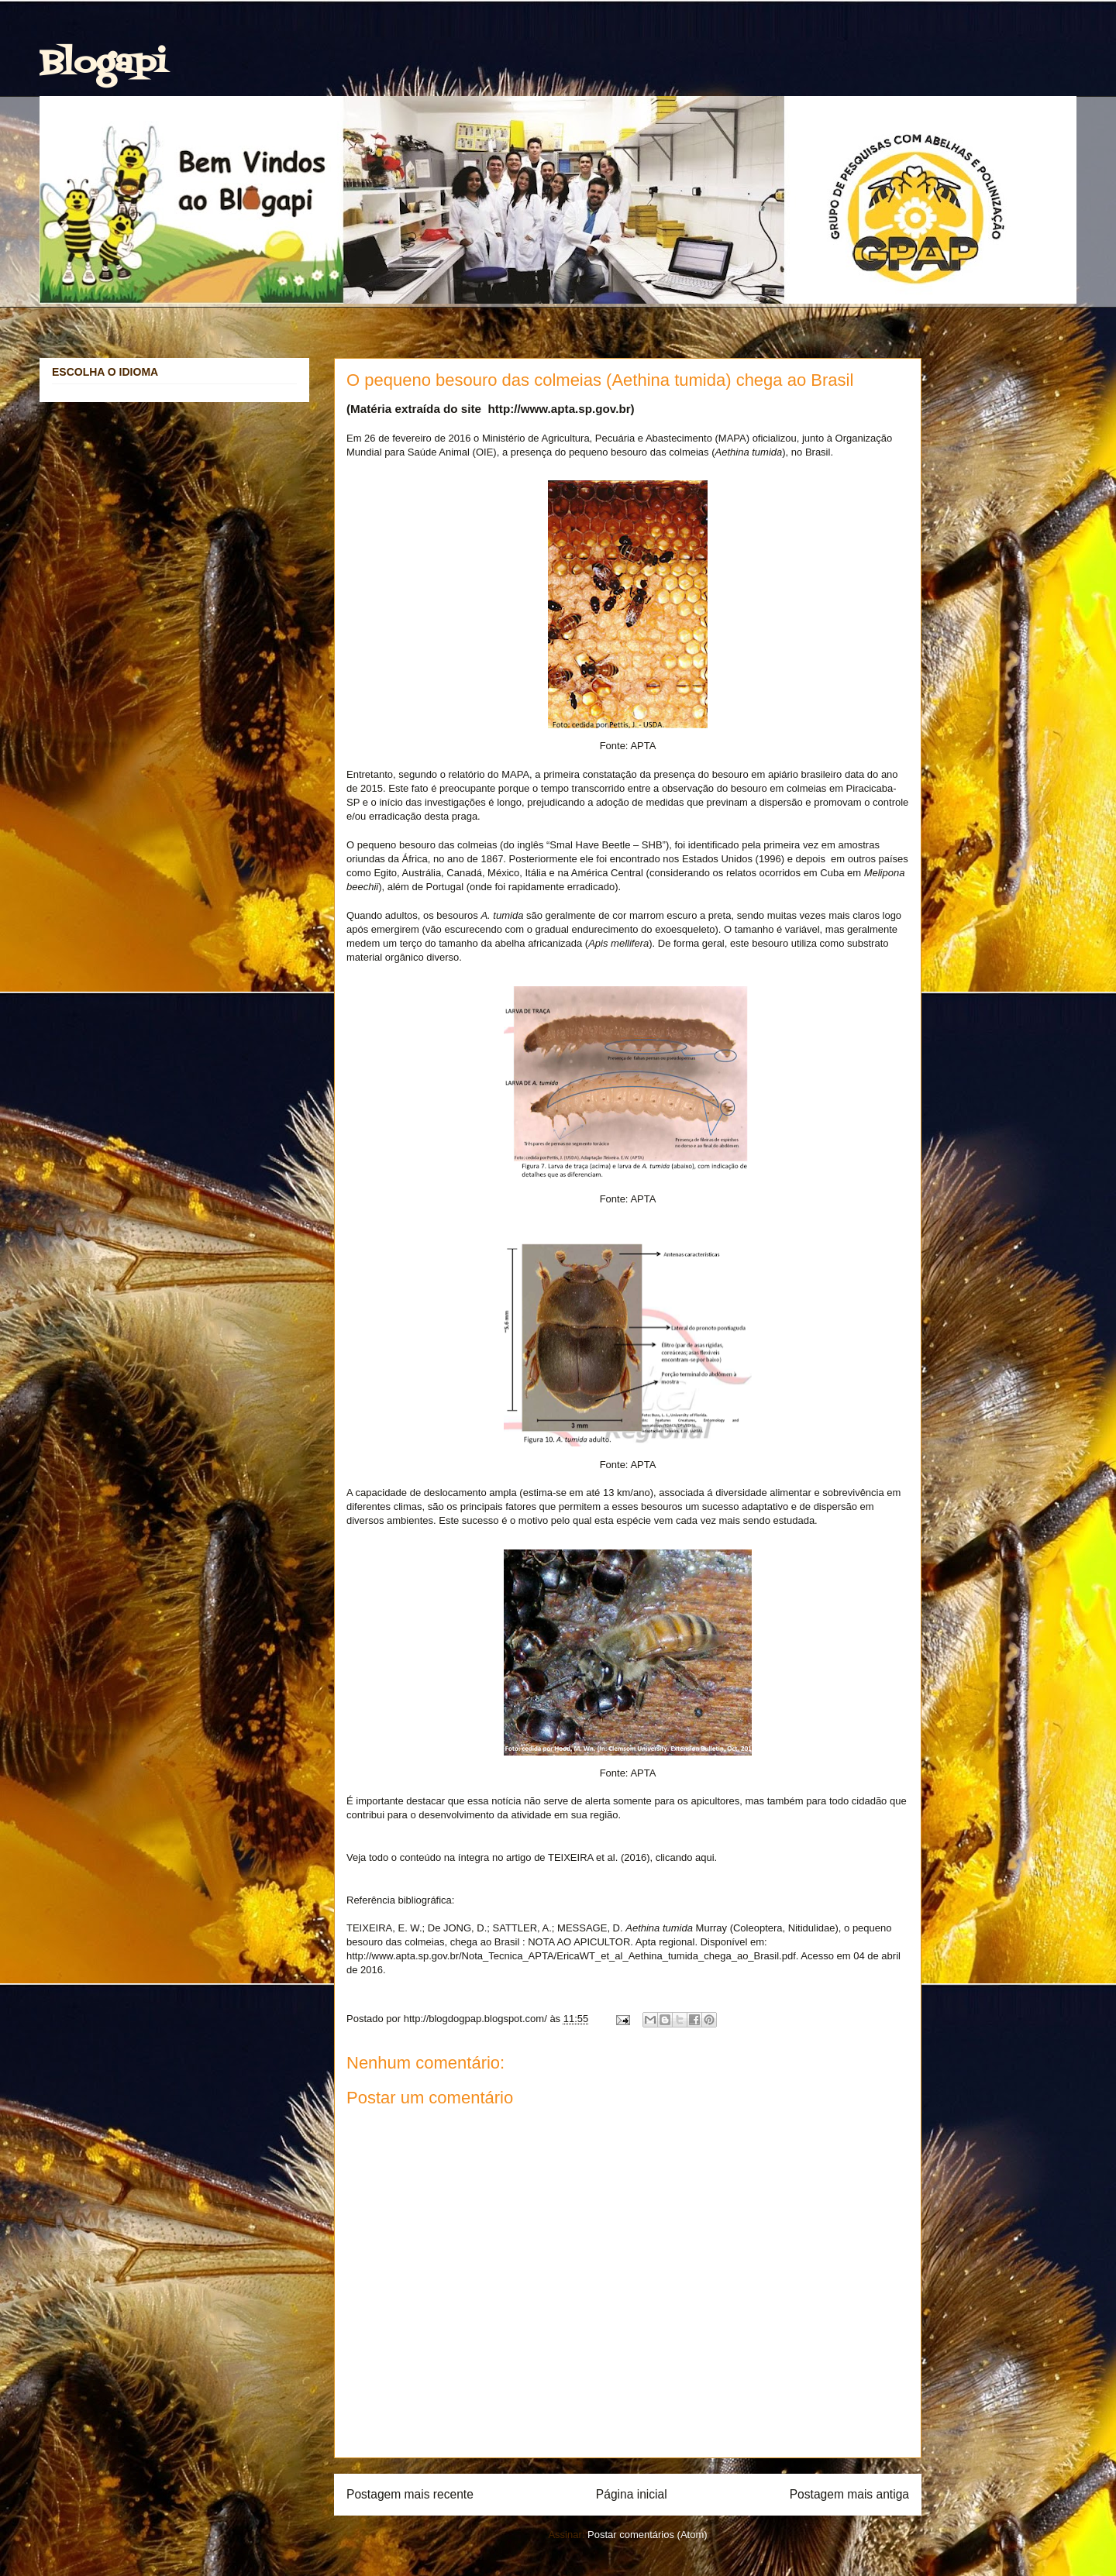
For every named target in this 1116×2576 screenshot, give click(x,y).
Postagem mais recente (410, 2494)
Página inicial (631, 2494)
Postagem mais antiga (849, 2494)
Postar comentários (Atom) (647, 2534)
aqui (705, 1857)
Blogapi (103, 64)
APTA (643, 745)
